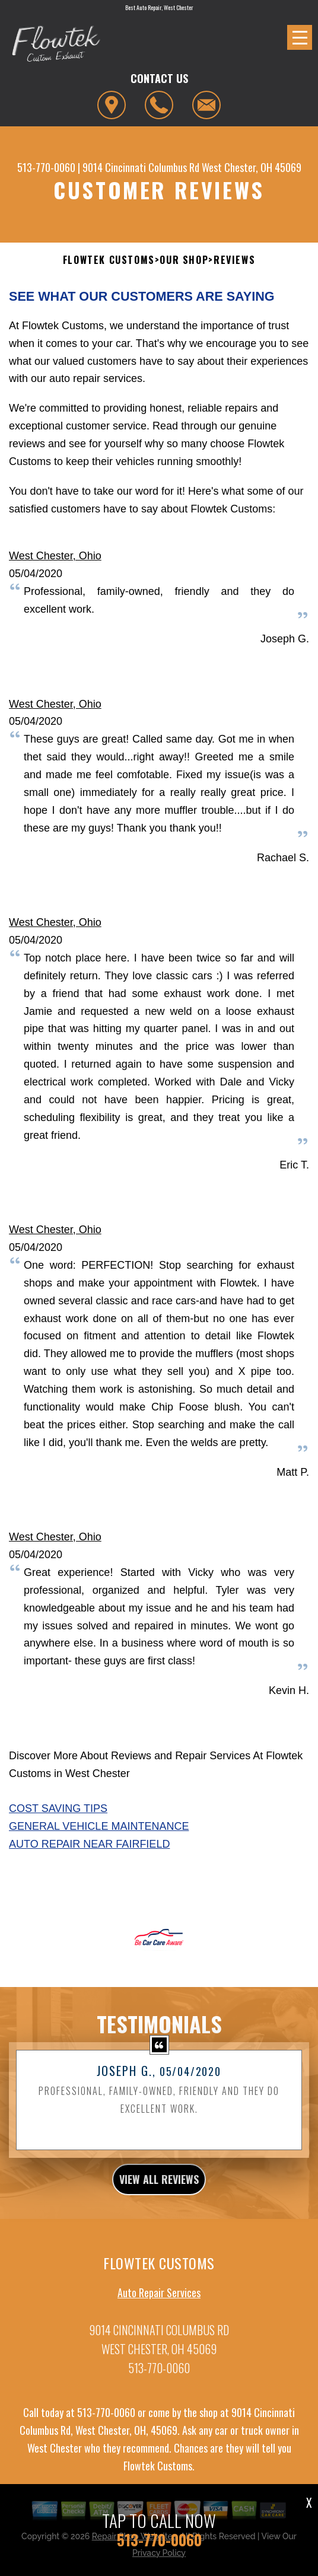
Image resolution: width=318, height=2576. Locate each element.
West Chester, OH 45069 (251, 167)
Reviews (234, 260)
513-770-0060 (46, 167)
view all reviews (159, 2190)
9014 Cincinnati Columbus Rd (140, 167)
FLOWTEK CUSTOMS (109, 260)
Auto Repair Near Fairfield (89, 1844)
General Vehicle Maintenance (99, 1826)
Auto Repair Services (159, 2304)
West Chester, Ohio (55, 556)
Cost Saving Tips (58, 1808)
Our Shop (184, 260)
